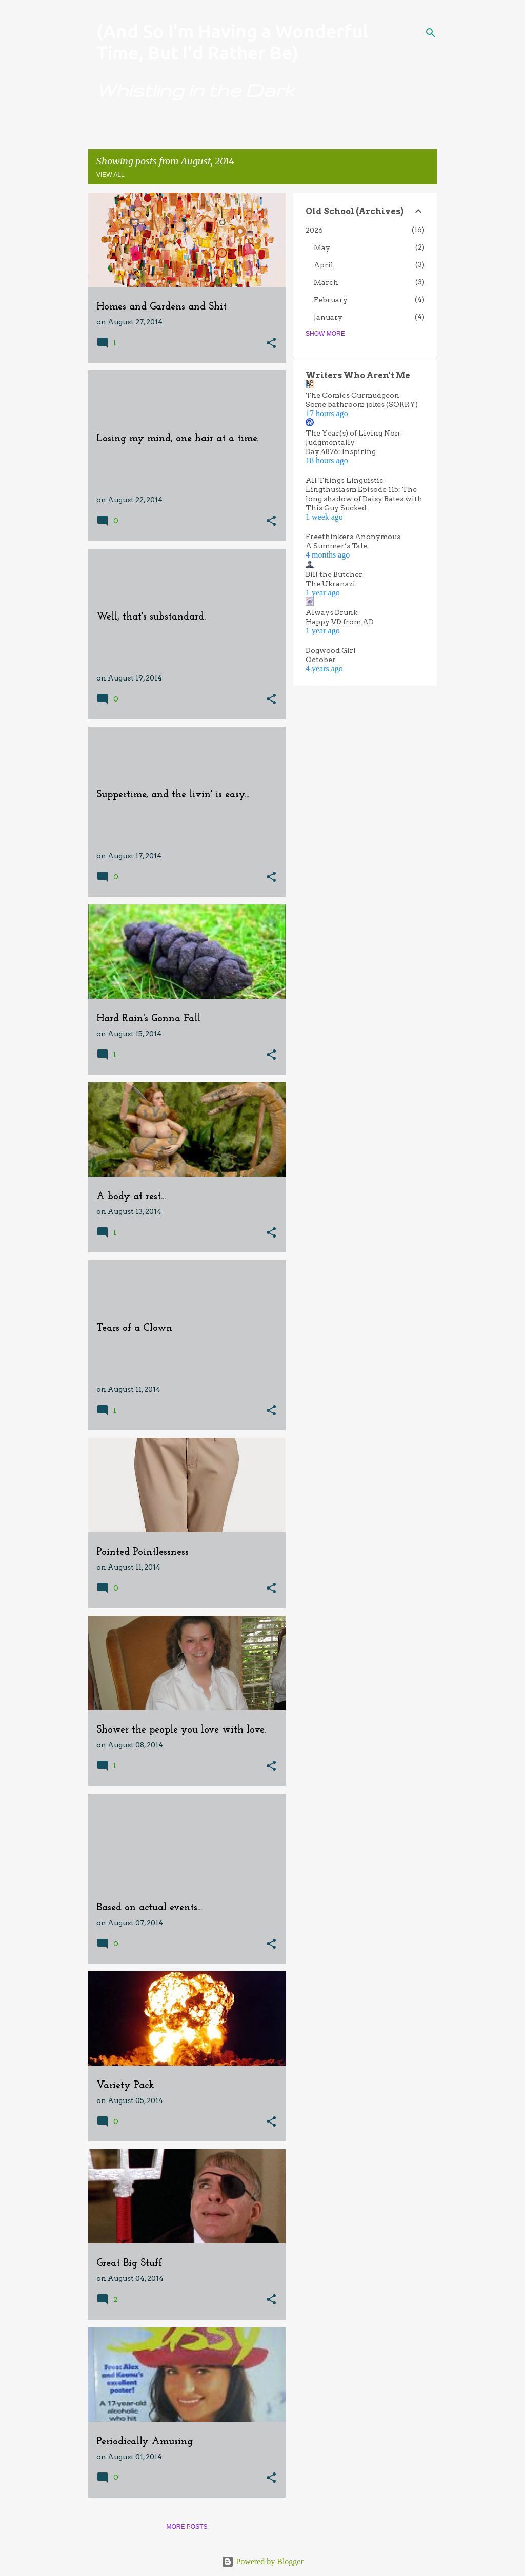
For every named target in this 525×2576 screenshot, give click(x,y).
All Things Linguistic (344, 480)
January (328, 317)
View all (110, 174)
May (322, 247)
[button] (271, 344)
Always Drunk (331, 612)
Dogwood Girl (331, 650)
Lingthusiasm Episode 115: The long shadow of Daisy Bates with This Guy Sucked (364, 498)
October (321, 659)
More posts (186, 2526)
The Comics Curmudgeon (352, 395)
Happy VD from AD (340, 621)
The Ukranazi (330, 584)
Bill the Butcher (334, 574)
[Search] (431, 32)
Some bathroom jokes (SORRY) (362, 404)
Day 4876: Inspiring (341, 451)
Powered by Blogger (262, 2561)
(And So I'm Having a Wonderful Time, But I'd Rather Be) (232, 41)
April (323, 265)
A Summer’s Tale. (337, 546)
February (331, 300)
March (326, 282)
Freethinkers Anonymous (353, 536)
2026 (314, 230)
